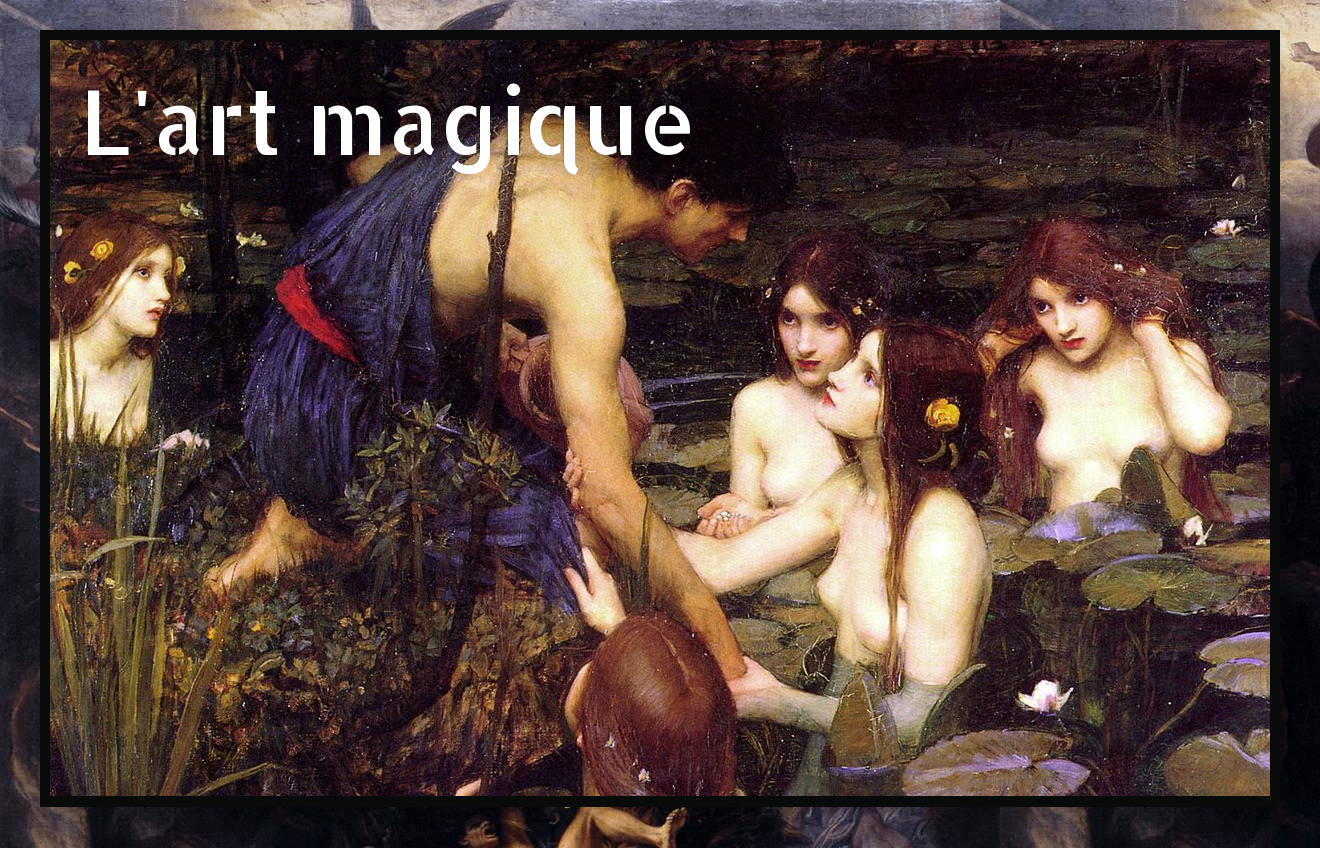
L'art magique (388, 119)
